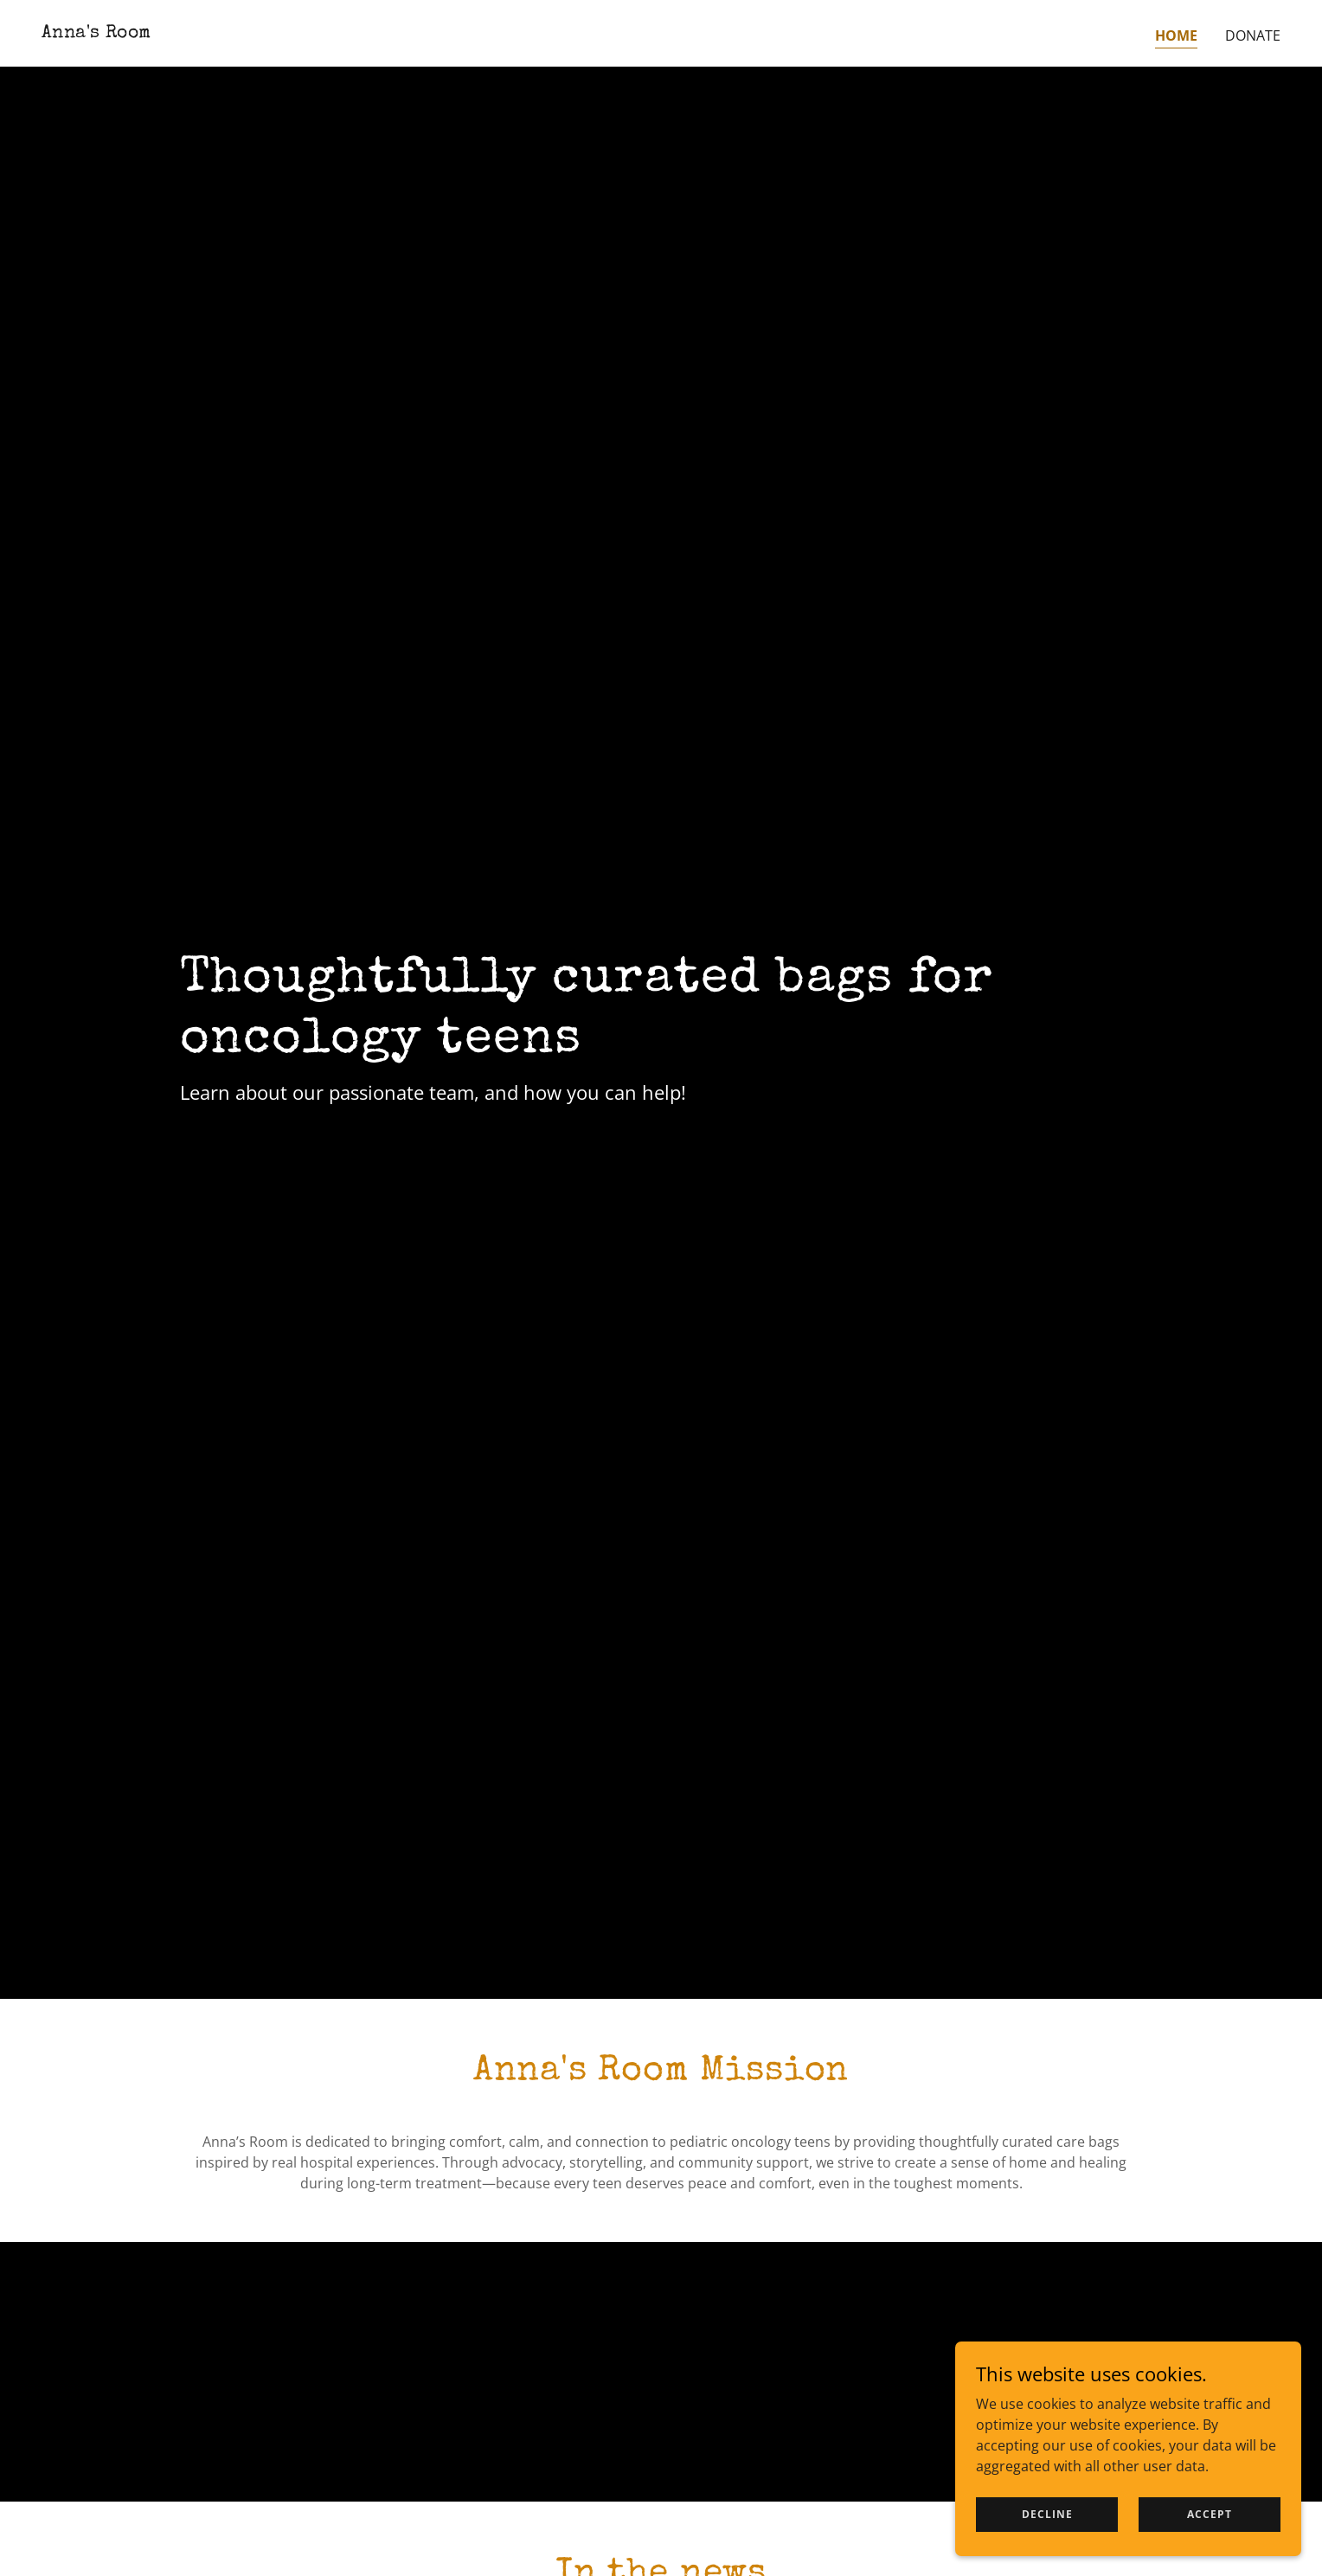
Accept (1209, 2514)
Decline (1047, 2514)
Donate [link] (1252, 35)
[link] (96, 32)
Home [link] (1176, 35)
